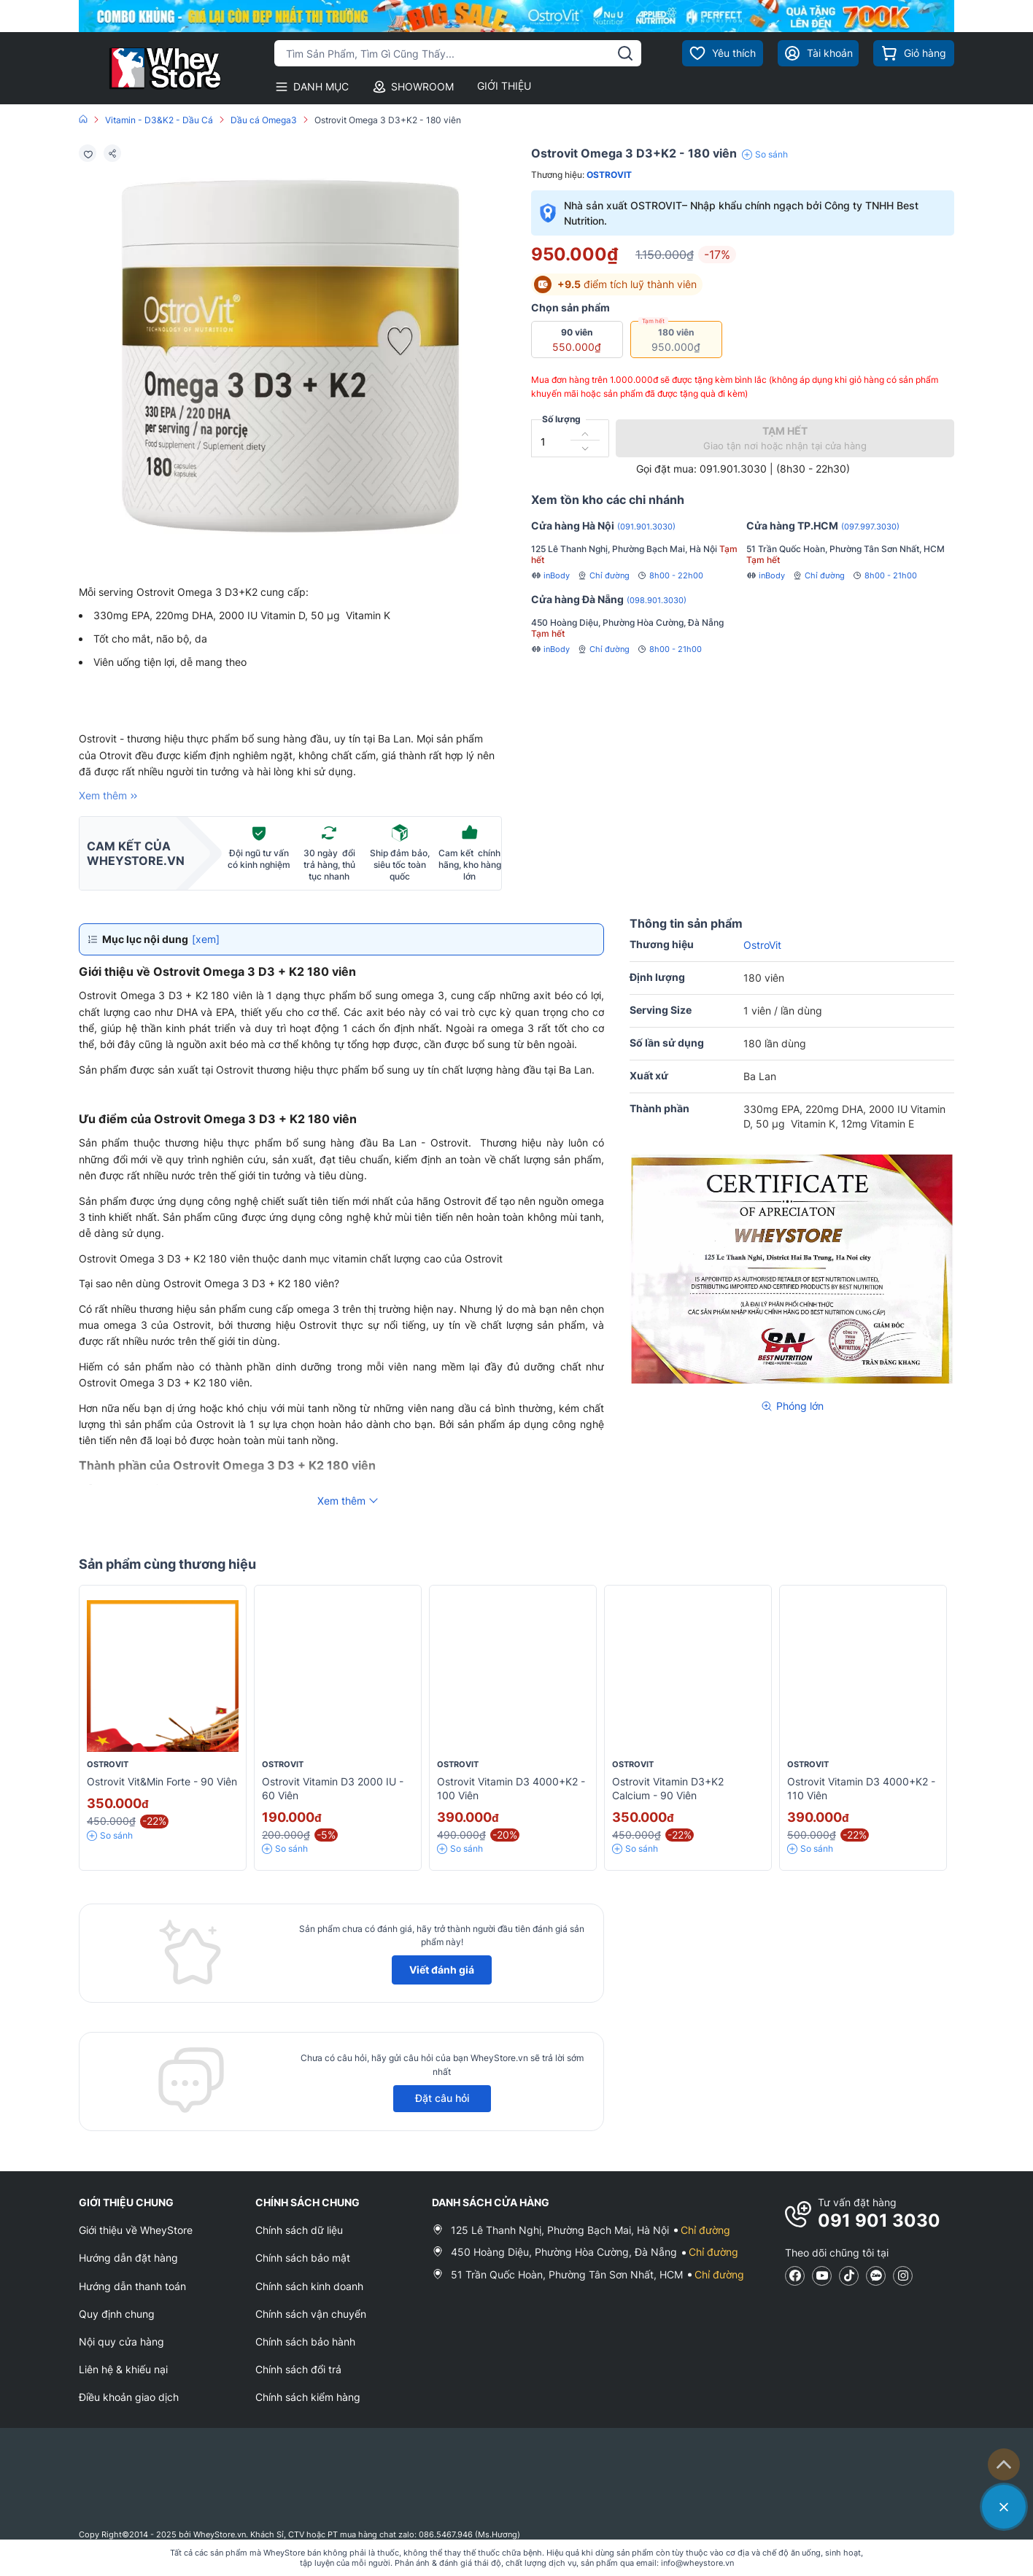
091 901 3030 (879, 2220)
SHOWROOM (413, 86)
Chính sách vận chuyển (310, 2314)
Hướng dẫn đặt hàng (128, 2257)
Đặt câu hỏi (442, 2098)
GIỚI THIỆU (504, 85)
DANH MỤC (311, 86)
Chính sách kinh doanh (309, 2286)
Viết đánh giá (441, 1969)
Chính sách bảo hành (305, 2341)
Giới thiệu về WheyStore (136, 2230)
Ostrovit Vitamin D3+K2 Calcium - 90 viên (668, 1788)
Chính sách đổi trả (298, 2369)
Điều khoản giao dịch (129, 2397)
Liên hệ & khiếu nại (123, 2369)
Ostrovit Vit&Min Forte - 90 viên (162, 1781)
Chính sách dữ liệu (299, 2230)
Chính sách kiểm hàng (307, 2397)
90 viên (570, 339)
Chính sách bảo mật (302, 2257)
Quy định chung (117, 2314)
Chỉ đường (603, 575)
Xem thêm (110, 796)
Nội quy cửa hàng (121, 2341)
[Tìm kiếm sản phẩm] (457, 53)
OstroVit (609, 174)
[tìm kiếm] (625, 53)
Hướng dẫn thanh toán (132, 2286)
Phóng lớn (792, 1406)
